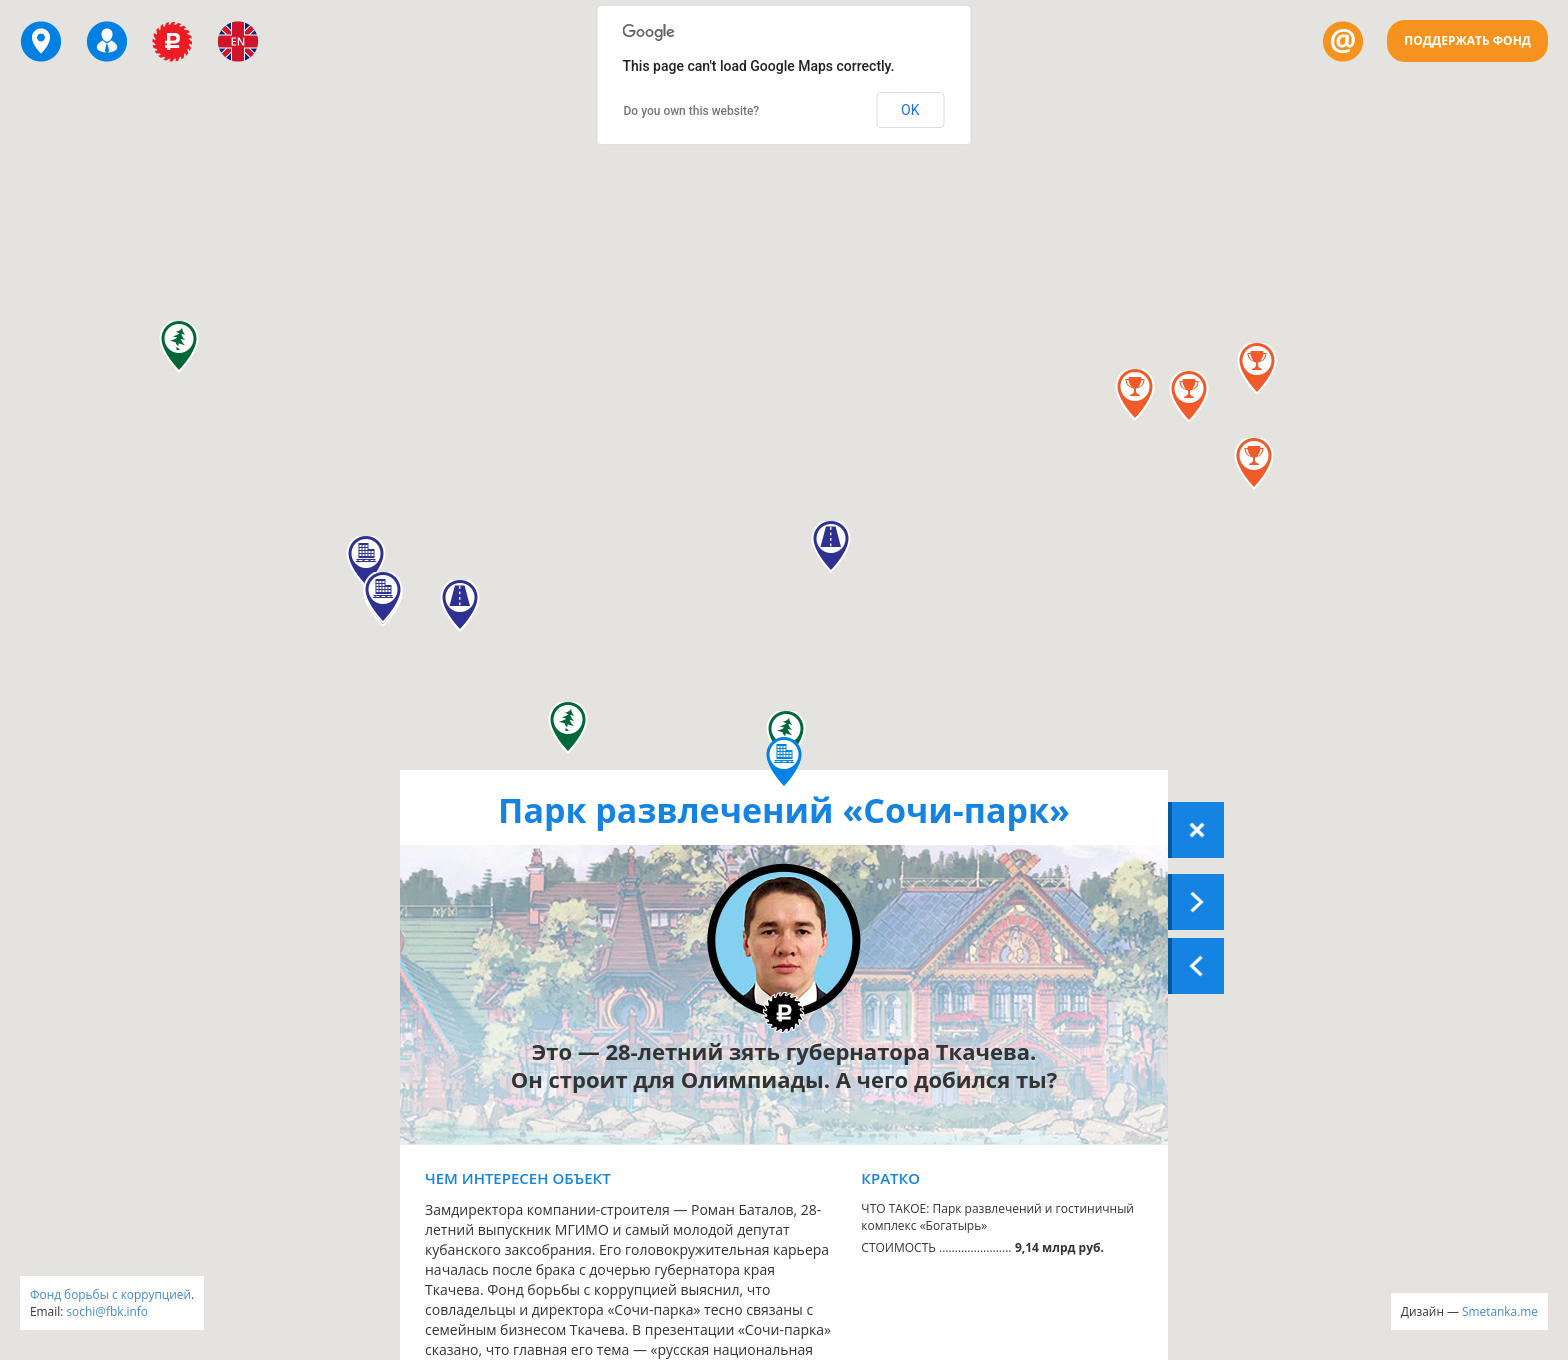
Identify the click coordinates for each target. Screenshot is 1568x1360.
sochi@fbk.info (107, 1311)
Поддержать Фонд (1467, 40)
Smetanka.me (1500, 1311)
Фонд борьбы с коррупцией (110, 1294)
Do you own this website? (692, 111)
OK (910, 110)
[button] (1257, 369)
